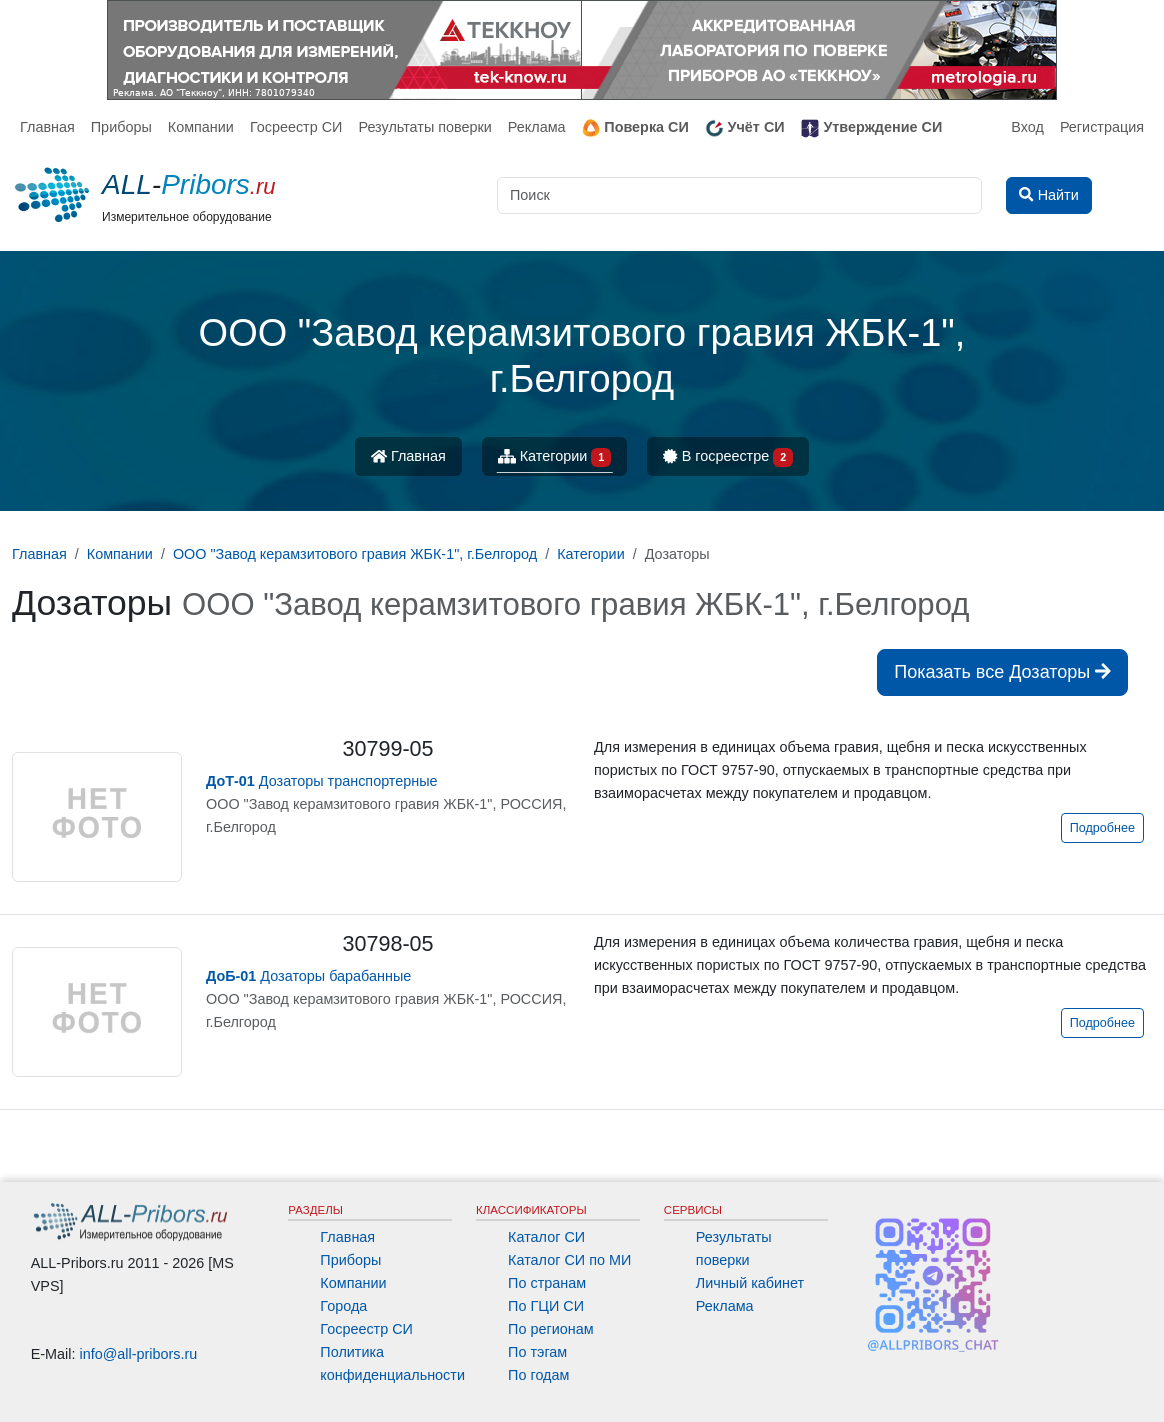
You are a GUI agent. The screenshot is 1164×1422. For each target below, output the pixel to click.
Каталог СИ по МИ (569, 1260)
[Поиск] (739, 195)
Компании (201, 127)
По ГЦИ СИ (546, 1306)
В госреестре (728, 457)
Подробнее (1102, 828)
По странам (547, 1283)
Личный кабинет (750, 1283)
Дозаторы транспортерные (322, 781)
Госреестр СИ (296, 127)
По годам (538, 1375)
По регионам (551, 1329)
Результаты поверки (424, 127)
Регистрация (1102, 127)
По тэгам (537, 1352)
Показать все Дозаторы (1002, 672)
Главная (47, 127)
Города (343, 1306)
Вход (1027, 127)
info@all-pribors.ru (139, 1354)
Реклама (537, 127)
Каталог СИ (546, 1237)
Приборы (121, 127)
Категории (555, 457)
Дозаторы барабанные (308, 976)
